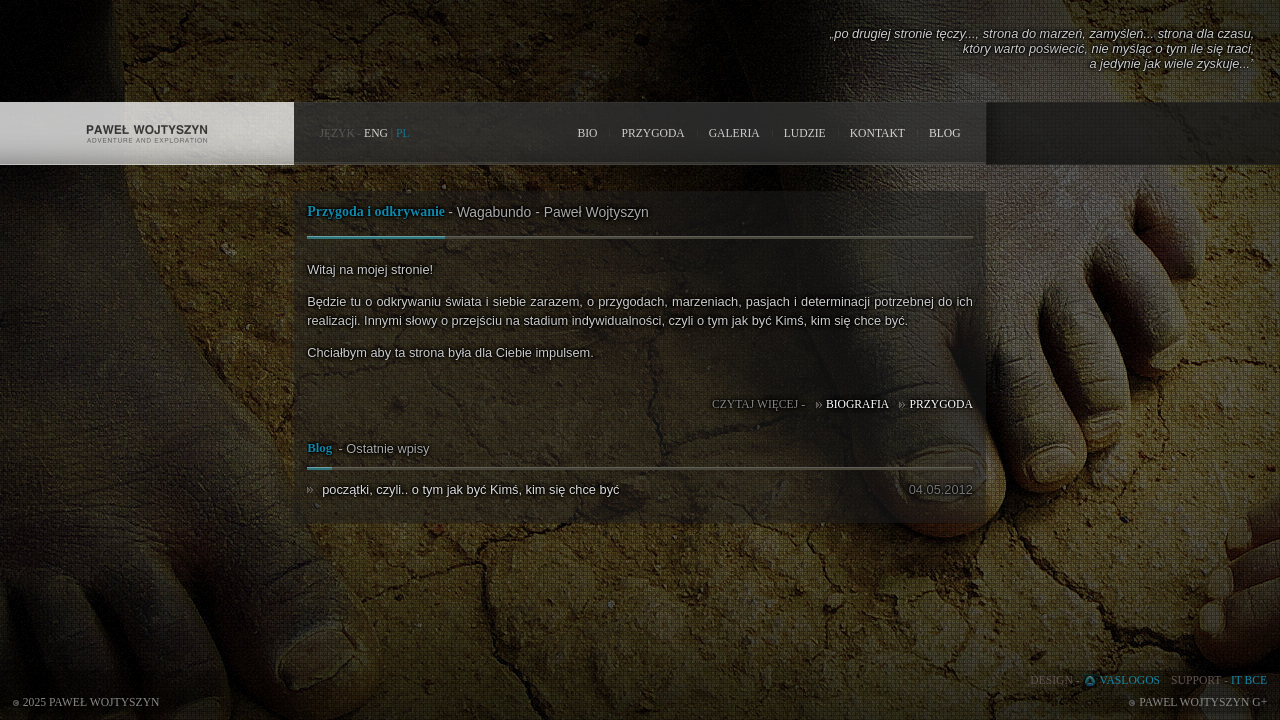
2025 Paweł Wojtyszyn (91, 702)
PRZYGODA (652, 133)
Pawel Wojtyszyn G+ (1203, 702)
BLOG (945, 133)
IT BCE (1249, 680)
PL (403, 133)
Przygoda (940, 404)
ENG (376, 133)
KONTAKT (877, 133)
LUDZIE (805, 133)
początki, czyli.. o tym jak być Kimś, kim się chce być (470, 489)
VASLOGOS (1130, 680)
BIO (587, 133)
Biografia (857, 404)
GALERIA (734, 133)
